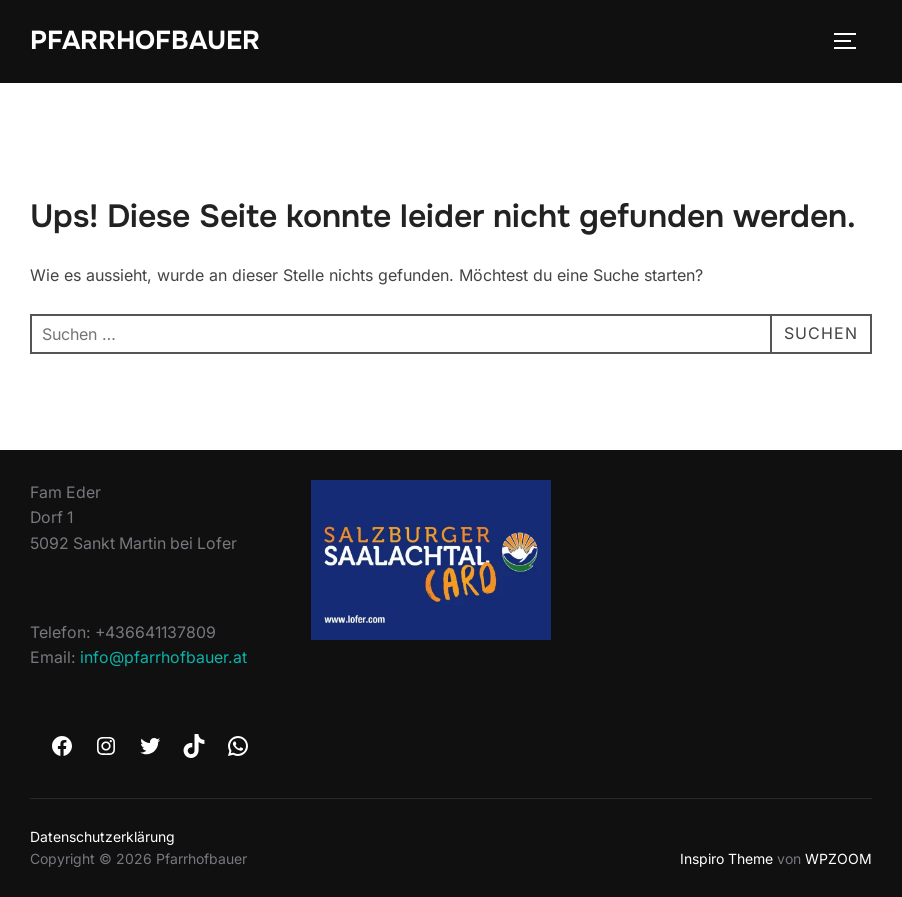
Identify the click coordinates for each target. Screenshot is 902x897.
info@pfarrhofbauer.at (163, 657)
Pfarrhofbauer (145, 40)
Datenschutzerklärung (102, 836)
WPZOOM (838, 858)
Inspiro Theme (726, 858)
